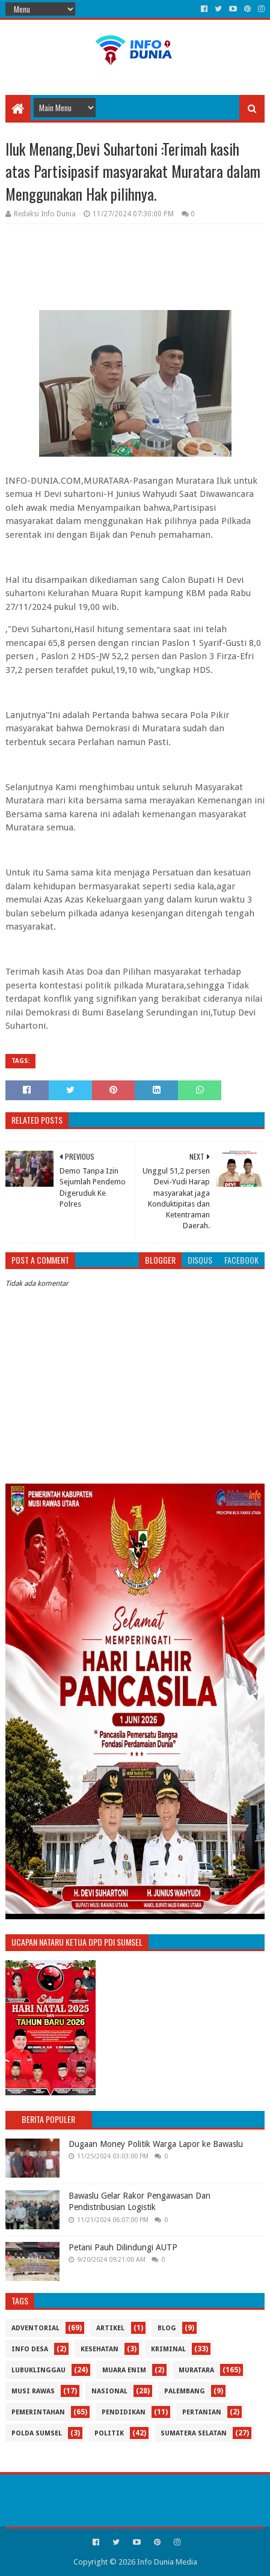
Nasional (109, 2391)
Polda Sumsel (36, 2433)
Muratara (196, 2370)
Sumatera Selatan (194, 2433)
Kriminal (168, 2349)
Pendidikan (124, 2412)
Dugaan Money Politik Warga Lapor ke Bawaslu (156, 2144)
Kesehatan (99, 2349)
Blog (167, 2328)
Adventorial (35, 2328)
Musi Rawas (33, 2391)
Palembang (184, 2391)
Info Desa (29, 2349)
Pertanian (201, 2412)
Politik (109, 2433)
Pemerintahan (38, 2412)
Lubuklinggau (38, 2370)
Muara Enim (124, 2370)
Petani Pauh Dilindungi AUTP (123, 2247)
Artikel (110, 2328)
